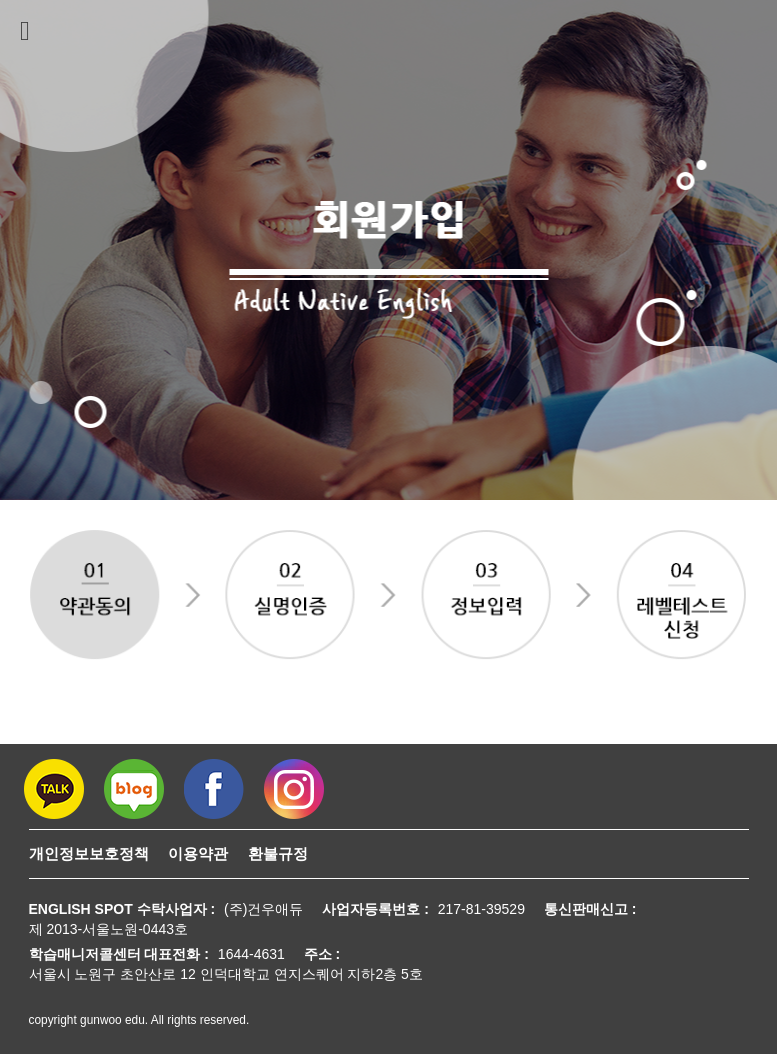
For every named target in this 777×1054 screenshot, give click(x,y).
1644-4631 (251, 954)
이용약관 (198, 853)
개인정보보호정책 (89, 853)
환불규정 (278, 853)
